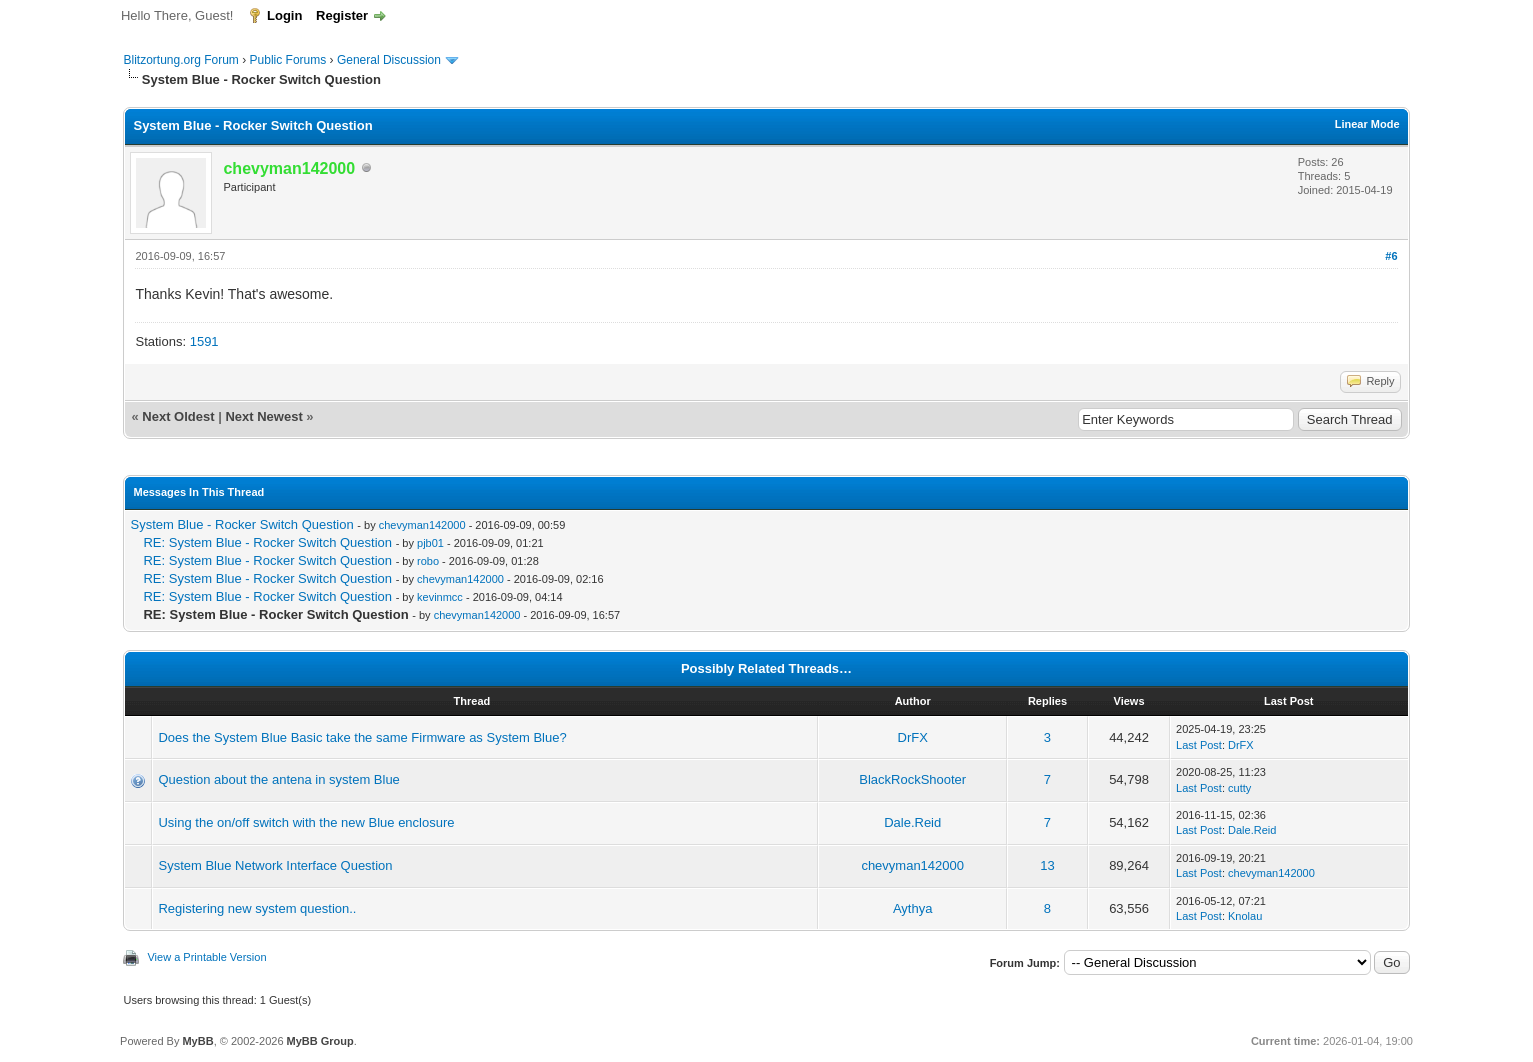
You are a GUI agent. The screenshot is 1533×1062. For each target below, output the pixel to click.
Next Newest (263, 416)
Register (342, 15)
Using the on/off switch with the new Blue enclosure (306, 822)
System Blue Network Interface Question (275, 865)
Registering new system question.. (257, 908)
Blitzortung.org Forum (180, 60)
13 (1047, 865)
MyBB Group (320, 1041)
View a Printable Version (206, 957)
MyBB (197, 1041)
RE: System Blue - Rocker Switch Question (267, 542)
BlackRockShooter (912, 779)
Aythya (913, 908)
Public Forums (288, 60)
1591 (204, 341)
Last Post (1199, 745)
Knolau (1245, 916)
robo (428, 561)
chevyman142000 (422, 525)
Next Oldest (178, 416)
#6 (1391, 256)
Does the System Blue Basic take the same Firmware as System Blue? (362, 737)
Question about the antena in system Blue (278, 779)
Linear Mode (1367, 124)
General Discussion (389, 60)
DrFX (913, 737)
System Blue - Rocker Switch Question (241, 524)
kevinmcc (440, 597)
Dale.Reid (912, 822)
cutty (1239, 788)
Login (284, 15)
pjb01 (430, 543)
